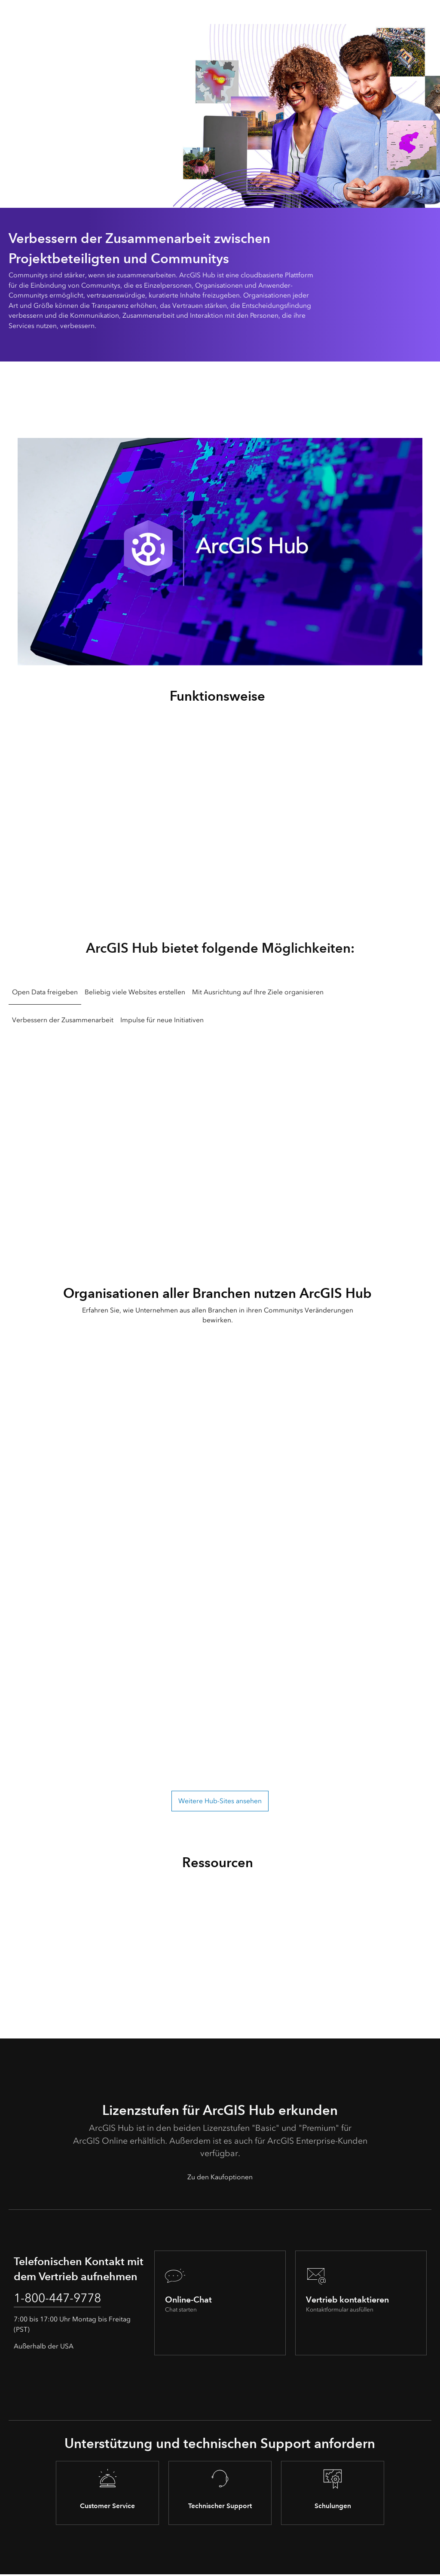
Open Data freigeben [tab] (45, 992)
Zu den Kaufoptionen (220, 2177)
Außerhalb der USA (43, 2348)
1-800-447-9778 (63, 2299)
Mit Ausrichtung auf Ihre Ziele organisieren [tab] (258, 992)
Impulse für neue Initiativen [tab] (162, 1020)
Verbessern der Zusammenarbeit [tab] (62, 1020)
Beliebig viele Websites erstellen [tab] (135, 992)
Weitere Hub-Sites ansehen (220, 1801)
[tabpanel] (220, 1140)
